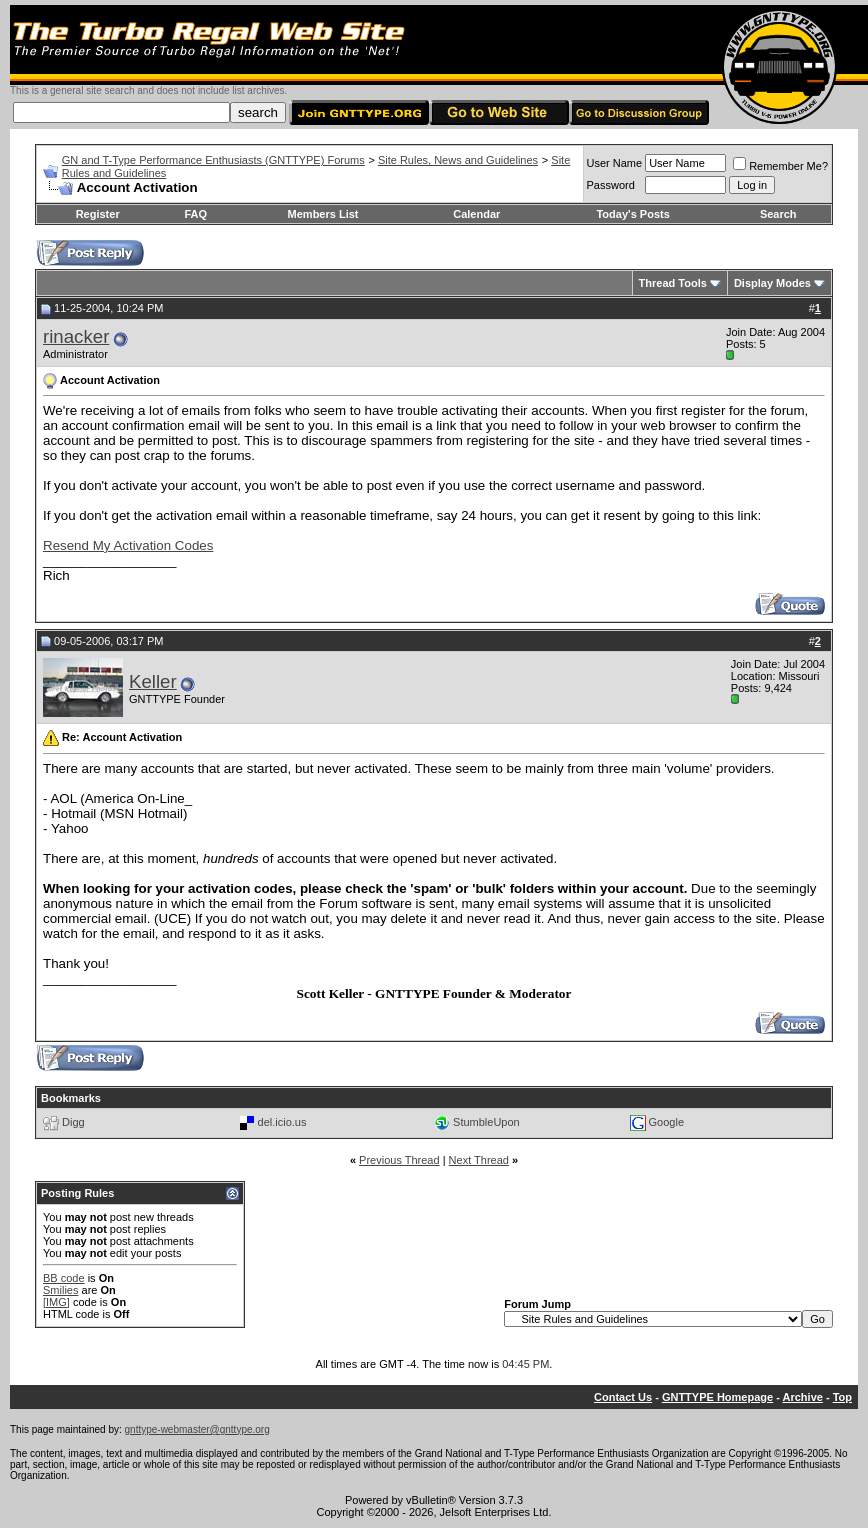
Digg (73, 1122)
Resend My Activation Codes (128, 545)
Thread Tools (673, 283)
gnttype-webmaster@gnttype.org (197, 1429)
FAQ (195, 214)
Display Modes (772, 283)
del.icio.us (282, 1122)
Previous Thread (399, 1160)
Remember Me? (780, 166)
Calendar (476, 214)
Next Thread (479, 1160)
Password (611, 185)
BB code (64, 1278)
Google (666, 1122)
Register (98, 214)
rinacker (76, 336)
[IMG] (56, 1302)
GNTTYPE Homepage (717, 1397)
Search (778, 214)
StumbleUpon (486, 1122)
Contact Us (623, 1397)
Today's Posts (632, 214)
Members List (323, 214)
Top (842, 1397)
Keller (153, 681)
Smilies (60, 1290)
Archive (803, 1397)
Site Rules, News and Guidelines (458, 160)
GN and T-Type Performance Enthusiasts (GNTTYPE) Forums (213, 160)
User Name (615, 163)
